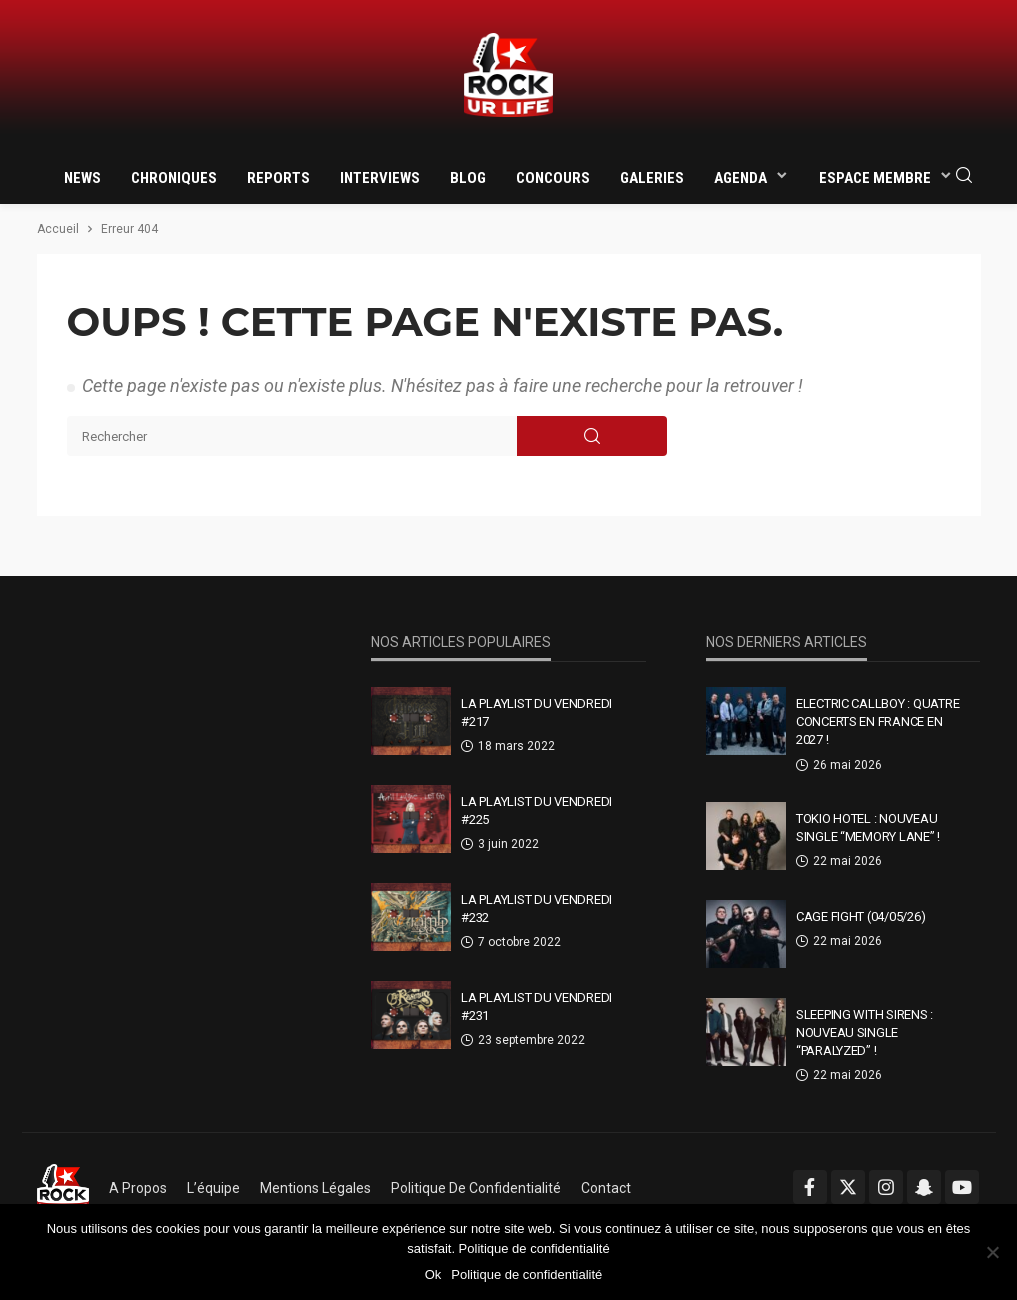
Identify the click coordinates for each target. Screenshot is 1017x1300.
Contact (606, 1188)
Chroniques (174, 178)
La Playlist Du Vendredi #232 (536, 908)
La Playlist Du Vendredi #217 (536, 712)
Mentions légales (315, 1188)
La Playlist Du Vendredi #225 (536, 810)
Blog (468, 178)
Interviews (380, 178)
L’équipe (213, 1188)
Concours (553, 178)
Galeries (652, 178)
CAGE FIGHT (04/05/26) (861, 916)
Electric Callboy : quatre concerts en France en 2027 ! (878, 721)
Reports (278, 178)
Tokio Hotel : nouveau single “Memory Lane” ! (868, 827)
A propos (138, 1188)
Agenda (740, 178)
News (82, 178)
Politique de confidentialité (476, 1188)
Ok (433, 1274)
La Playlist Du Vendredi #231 (536, 1006)
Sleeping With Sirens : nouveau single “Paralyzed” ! (864, 1032)
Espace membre (875, 178)
